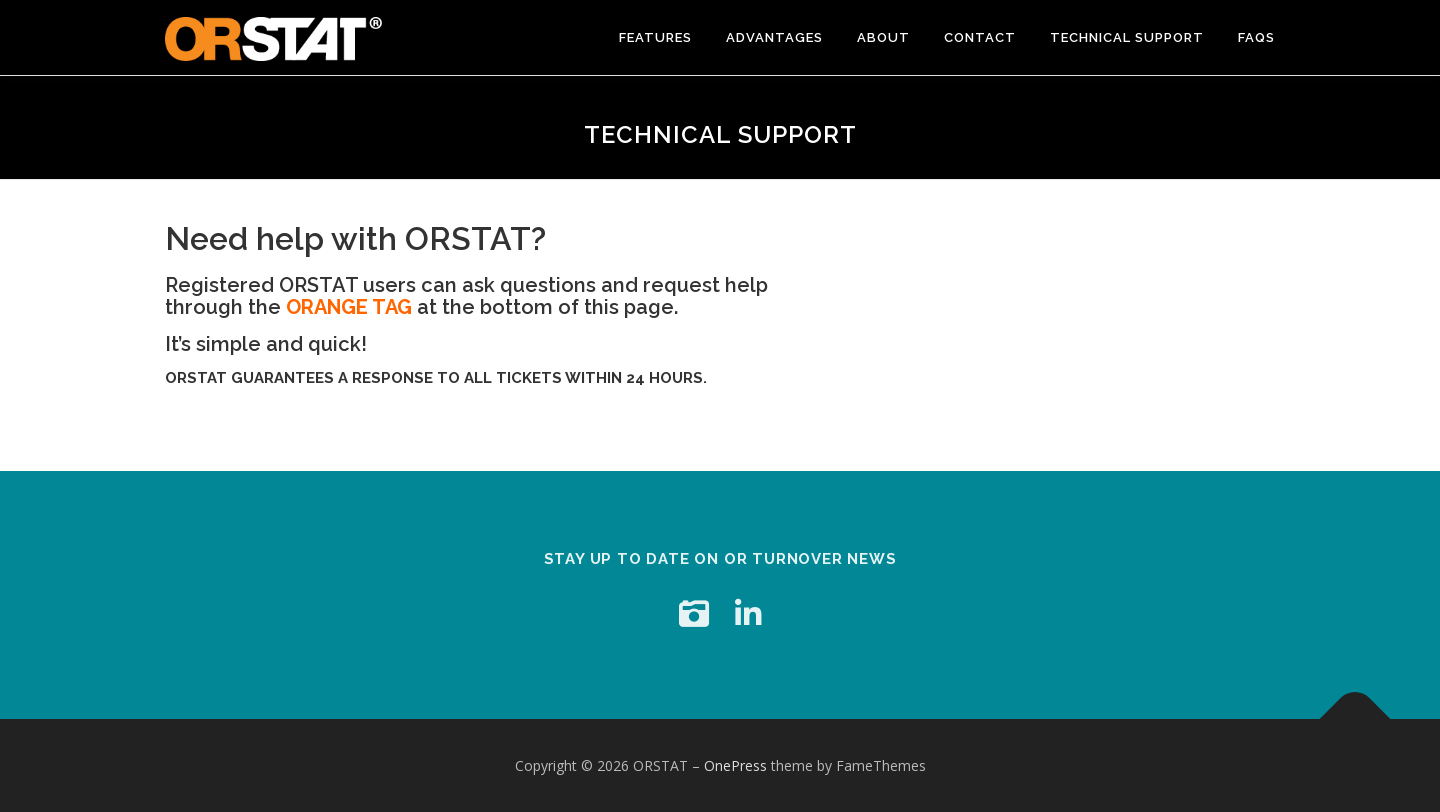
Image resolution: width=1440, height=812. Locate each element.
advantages (774, 37)
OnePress (735, 765)
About (883, 37)
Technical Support (1127, 37)
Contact (980, 37)
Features (655, 37)
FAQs (1256, 37)
